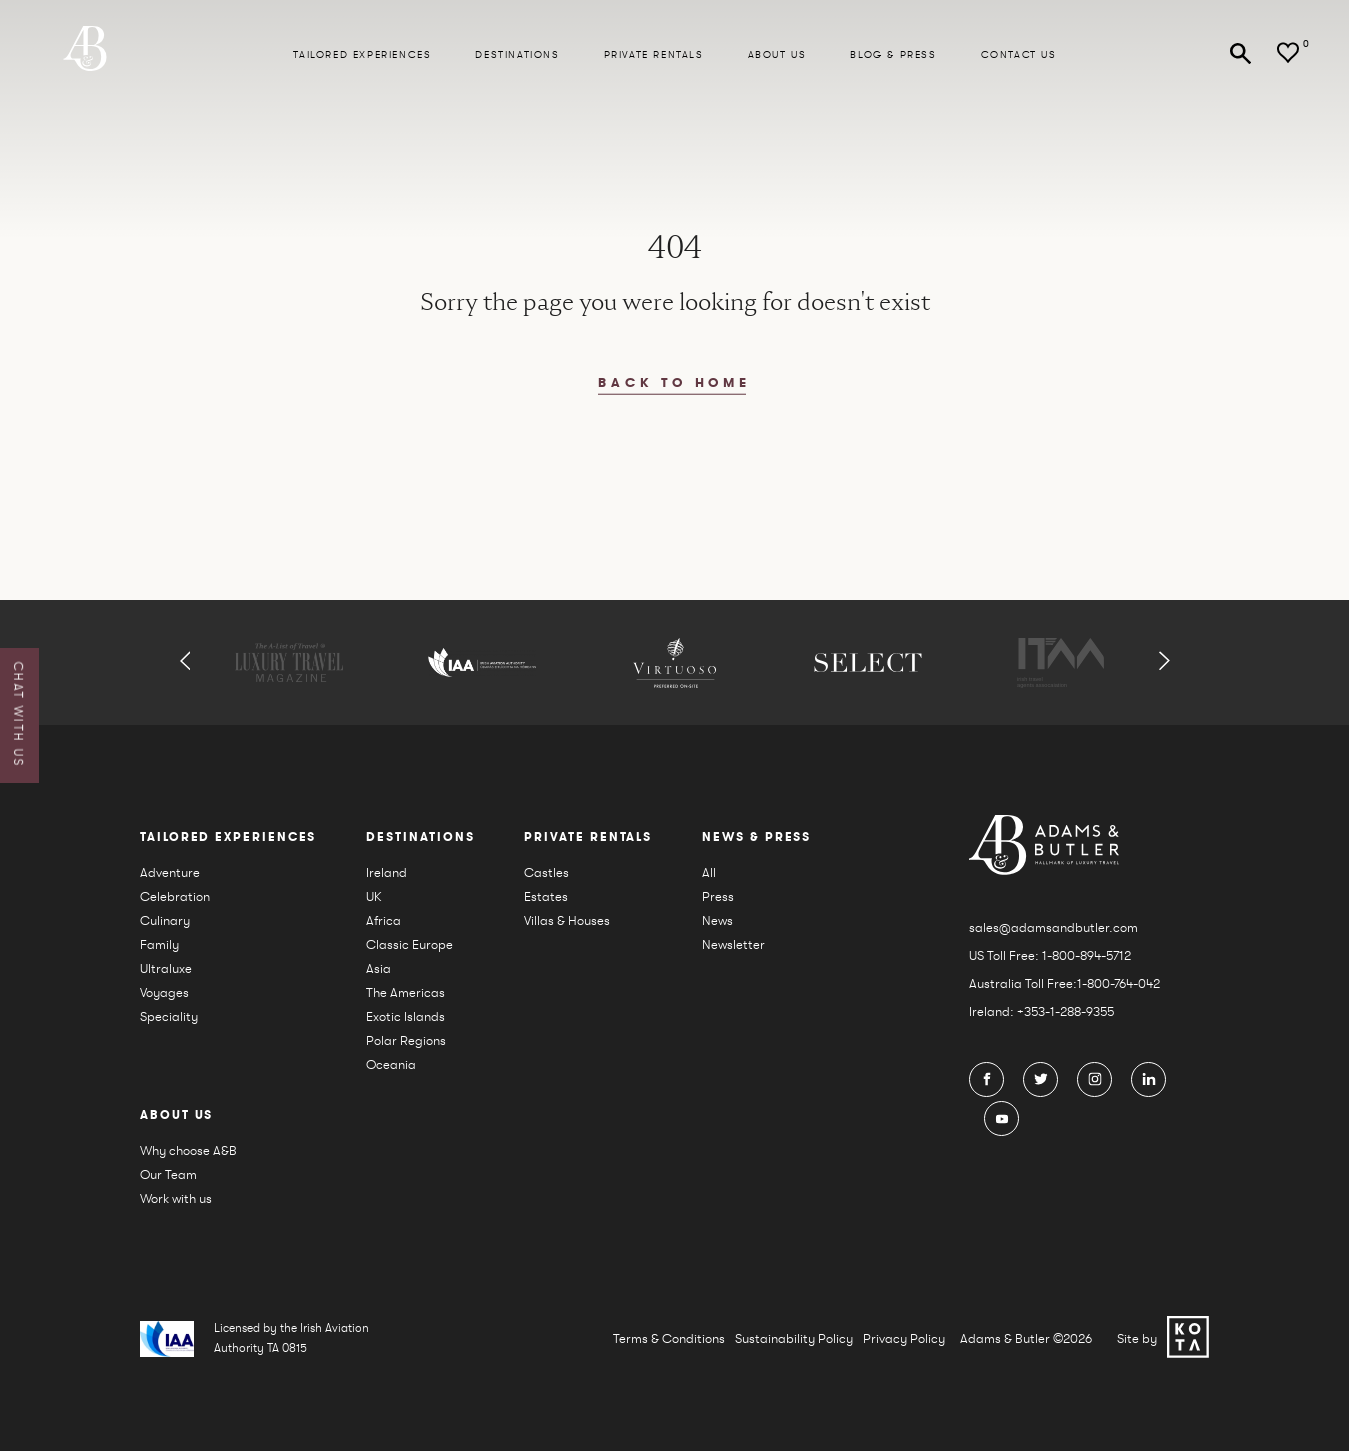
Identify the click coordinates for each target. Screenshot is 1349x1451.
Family (159, 944)
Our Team (168, 1174)
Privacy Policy (904, 1338)
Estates (546, 896)
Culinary (165, 920)
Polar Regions (406, 1040)
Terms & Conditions (669, 1338)
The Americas (405, 992)
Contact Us (1019, 55)
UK (374, 896)
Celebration (175, 896)
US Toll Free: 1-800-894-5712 (1050, 955)
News (717, 920)
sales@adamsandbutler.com (1053, 927)
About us (777, 55)
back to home (674, 383)
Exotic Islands (405, 1016)
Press (718, 896)
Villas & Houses (567, 920)
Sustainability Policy (794, 1338)
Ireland (386, 872)
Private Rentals (654, 55)
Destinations (517, 55)
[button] (185, 662)
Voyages (164, 992)
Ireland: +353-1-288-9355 (1041, 1011)
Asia (378, 968)
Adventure (170, 872)
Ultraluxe (166, 968)
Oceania (391, 1064)
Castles (546, 872)
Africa (383, 920)
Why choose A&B (188, 1150)
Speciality (169, 1016)
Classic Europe (409, 944)
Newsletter (733, 944)
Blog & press (893, 55)
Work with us (176, 1198)
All (709, 872)
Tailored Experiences (362, 55)
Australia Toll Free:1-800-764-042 (1064, 983)
